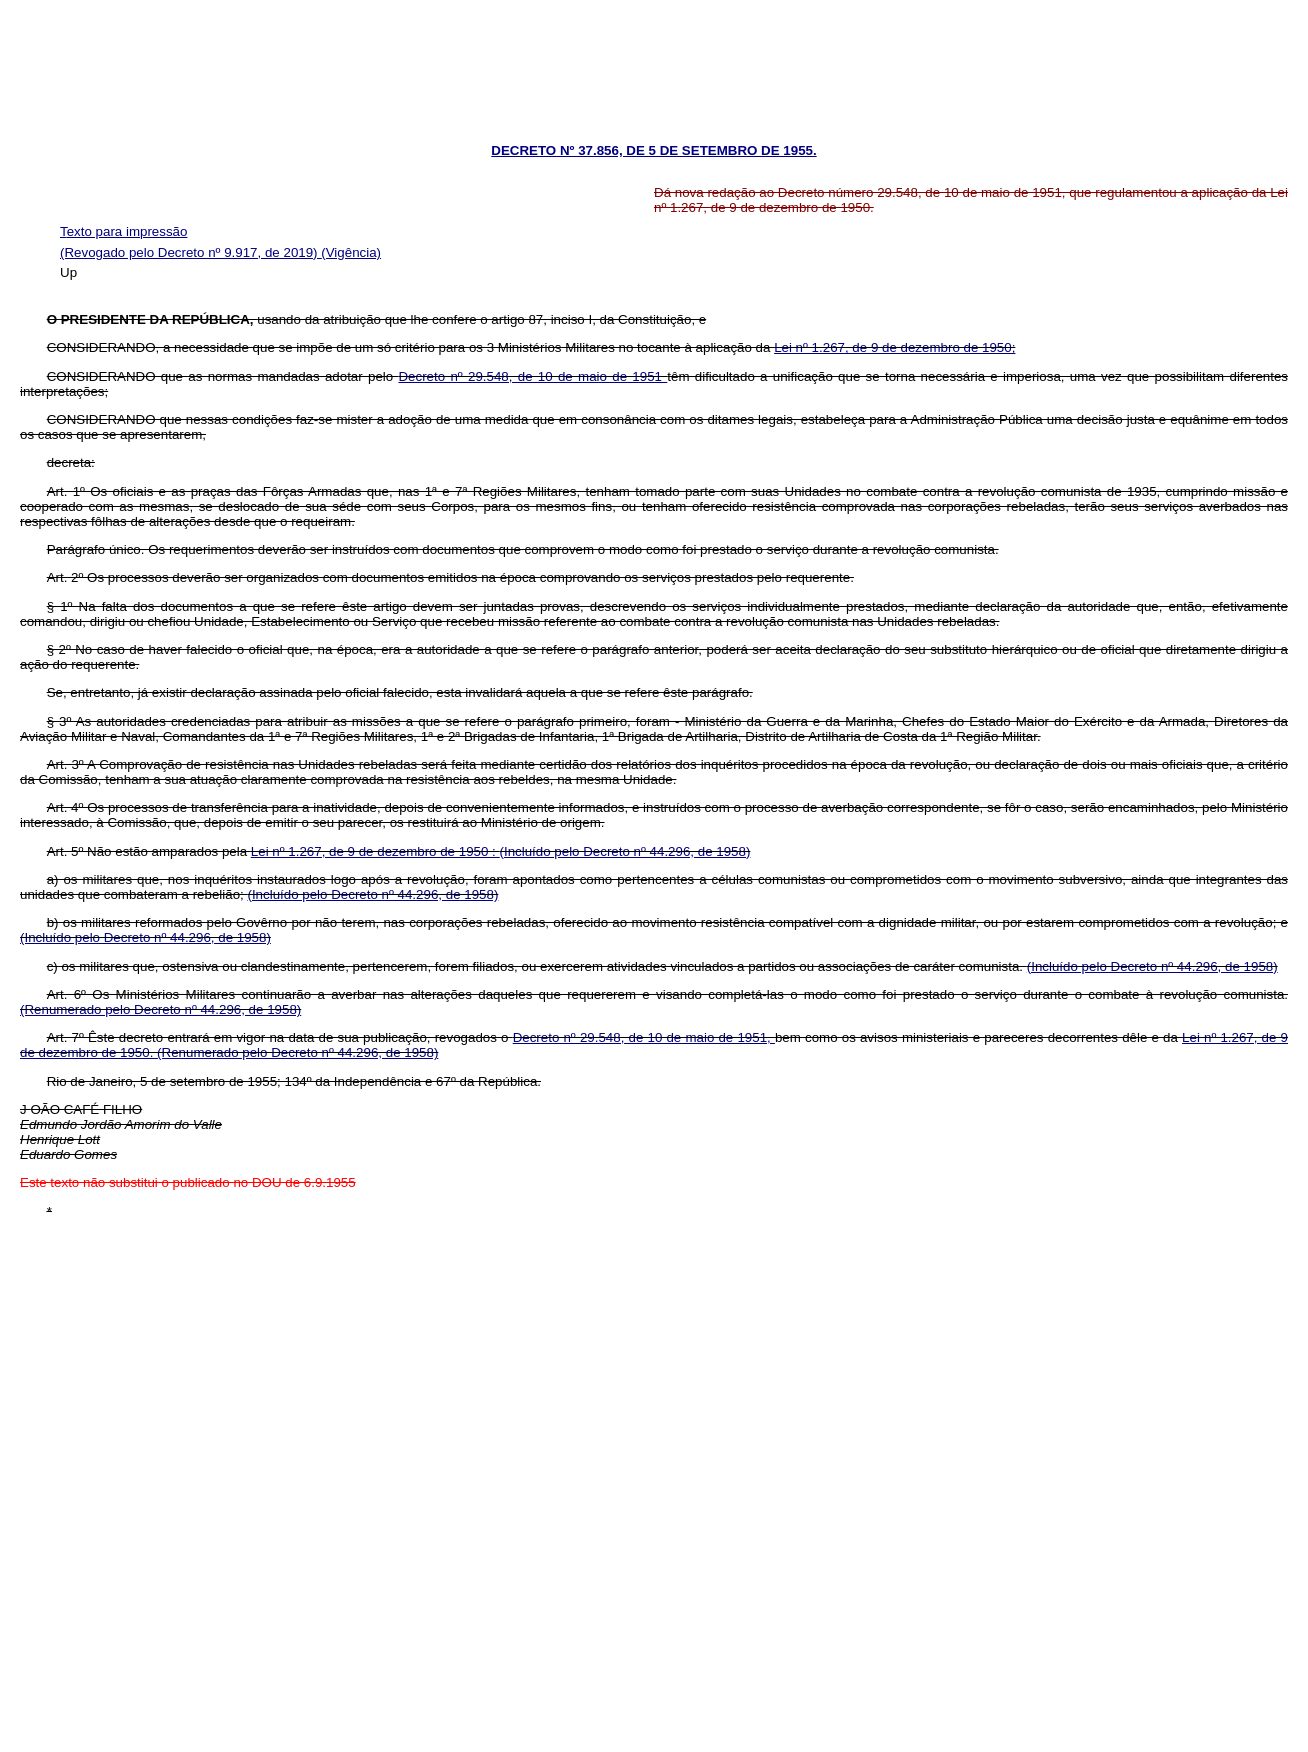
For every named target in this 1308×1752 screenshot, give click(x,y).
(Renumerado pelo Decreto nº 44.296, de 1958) (160, 1009)
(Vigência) (351, 252)
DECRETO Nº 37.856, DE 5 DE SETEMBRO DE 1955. (653, 150)
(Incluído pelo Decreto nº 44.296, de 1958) (625, 851)
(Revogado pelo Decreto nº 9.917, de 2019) (190, 252)
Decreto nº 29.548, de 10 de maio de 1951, (644, 1037)
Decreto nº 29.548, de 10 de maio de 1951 (532, 376)
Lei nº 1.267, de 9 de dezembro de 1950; (894, 347)
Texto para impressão (123, 231)
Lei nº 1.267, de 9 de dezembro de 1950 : (375, 851)
